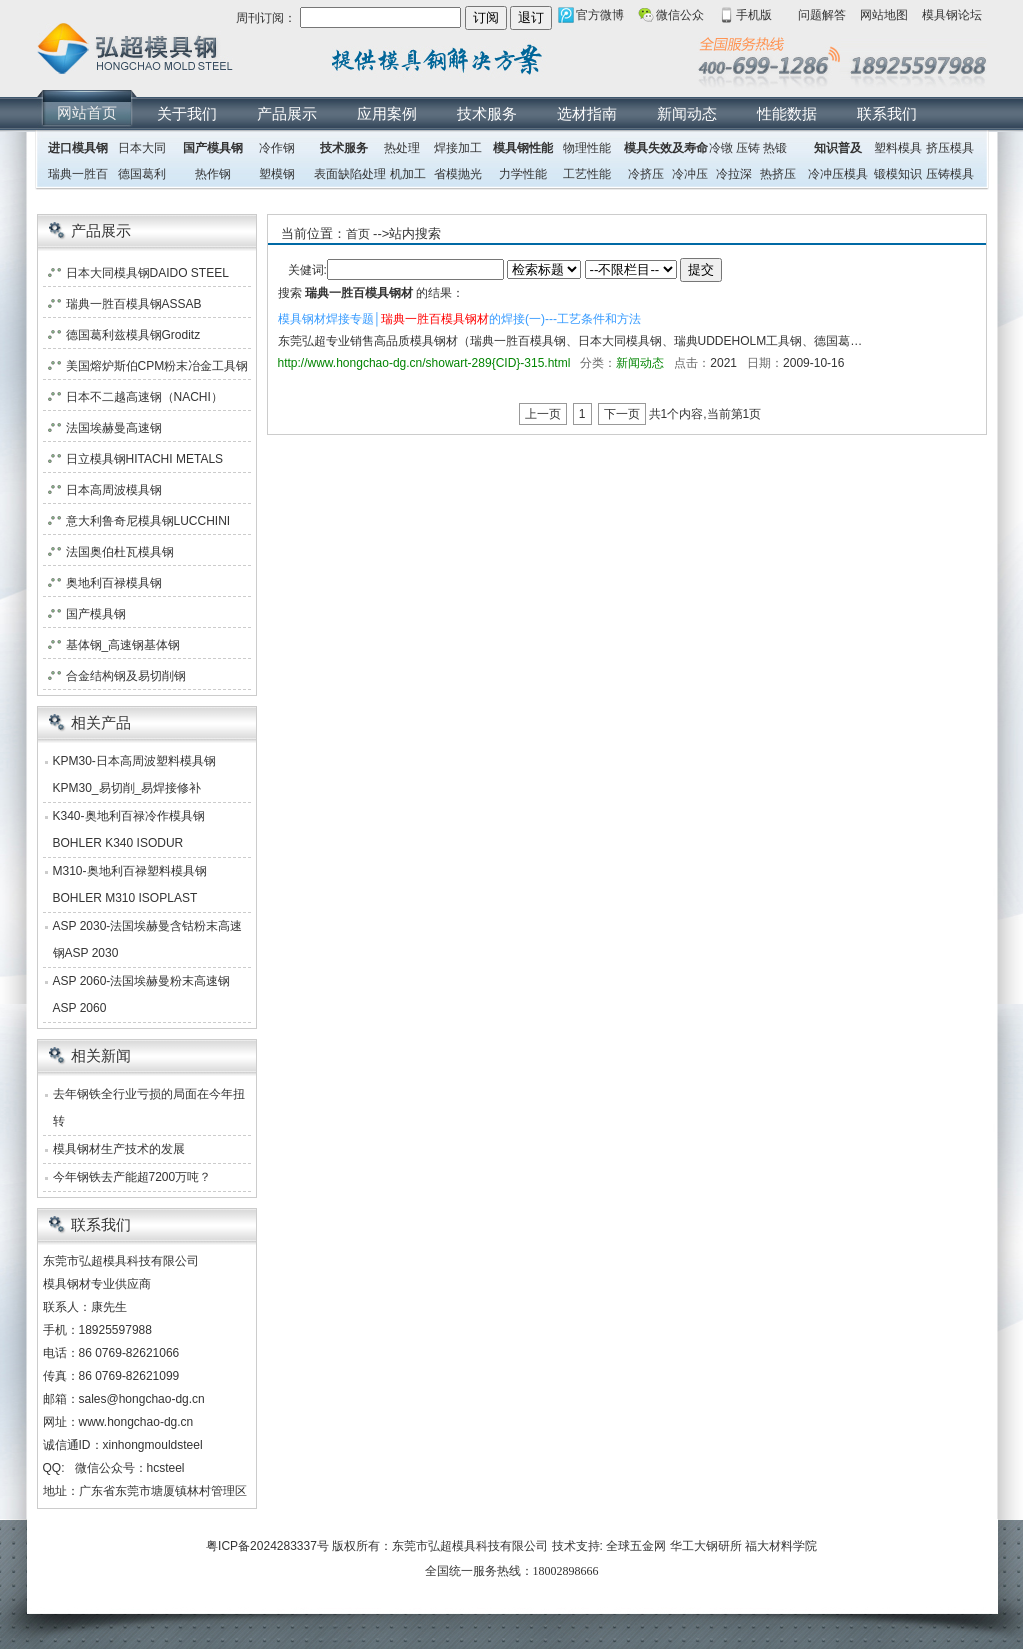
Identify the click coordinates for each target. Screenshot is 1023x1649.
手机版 (754, 15)
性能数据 (787, 113)
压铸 (748, 148)
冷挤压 (646, 174)
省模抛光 (458, 174)
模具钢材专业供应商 (97, 1284)
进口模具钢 (78, 148)
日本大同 (142, 148)
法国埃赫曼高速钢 (114, 428)
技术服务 (487, 113)
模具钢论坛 (952, 15)
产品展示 (287, 113)
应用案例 (387, 113)
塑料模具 (898, 148)
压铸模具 (950, 174)
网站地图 (884, 15)
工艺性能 (587, 174)
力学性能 (523, 174)
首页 (358, 234)
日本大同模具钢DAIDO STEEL (147, 273)
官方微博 (600, 15)
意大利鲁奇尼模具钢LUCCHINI (148, 521)
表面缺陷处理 (350, 174)
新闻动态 (687, 113)
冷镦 (721, 148)
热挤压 (778, 174)
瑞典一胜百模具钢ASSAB (134, 304)
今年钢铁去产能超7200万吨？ (132, 1177)
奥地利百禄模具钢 (114, 583)
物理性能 (587, 148)
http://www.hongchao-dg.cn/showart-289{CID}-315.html (424, 363)
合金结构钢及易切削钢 (126, 676)
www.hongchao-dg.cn (136, 1422)
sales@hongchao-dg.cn (142, 1399)
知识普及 (838, 148)
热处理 (402, 148)
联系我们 (887, 113)
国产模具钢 (213, 148)
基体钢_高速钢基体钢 (123, 645)
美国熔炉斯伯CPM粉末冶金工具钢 (157, 366)
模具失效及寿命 (666, 148)
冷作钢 (277, 148)
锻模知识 (898, 174)
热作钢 (213, 174)
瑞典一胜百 (78, 174)
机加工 (408, 174)
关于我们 (187, 113)
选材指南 (587, 113)
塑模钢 (277, 174)
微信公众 (680, 15)
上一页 (543, 414)
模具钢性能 (523, 148)
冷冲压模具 (838, 174)
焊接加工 (458, 148)
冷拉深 (734, 174)
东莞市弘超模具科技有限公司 (470, 1546)
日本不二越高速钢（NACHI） (144, 397)
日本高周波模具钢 (114, 490)
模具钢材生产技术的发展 (119, 1149)
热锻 (775, 148)
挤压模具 (950, 148)
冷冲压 (690, 174)
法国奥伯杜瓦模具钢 (120, 552)
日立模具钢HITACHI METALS (145, 459)
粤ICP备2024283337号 (267, 1546)
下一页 (622, 414)
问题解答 (822, 15)
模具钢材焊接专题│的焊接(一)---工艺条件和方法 (459, 319)
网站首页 (87, 112)
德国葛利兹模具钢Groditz (133, 335)
